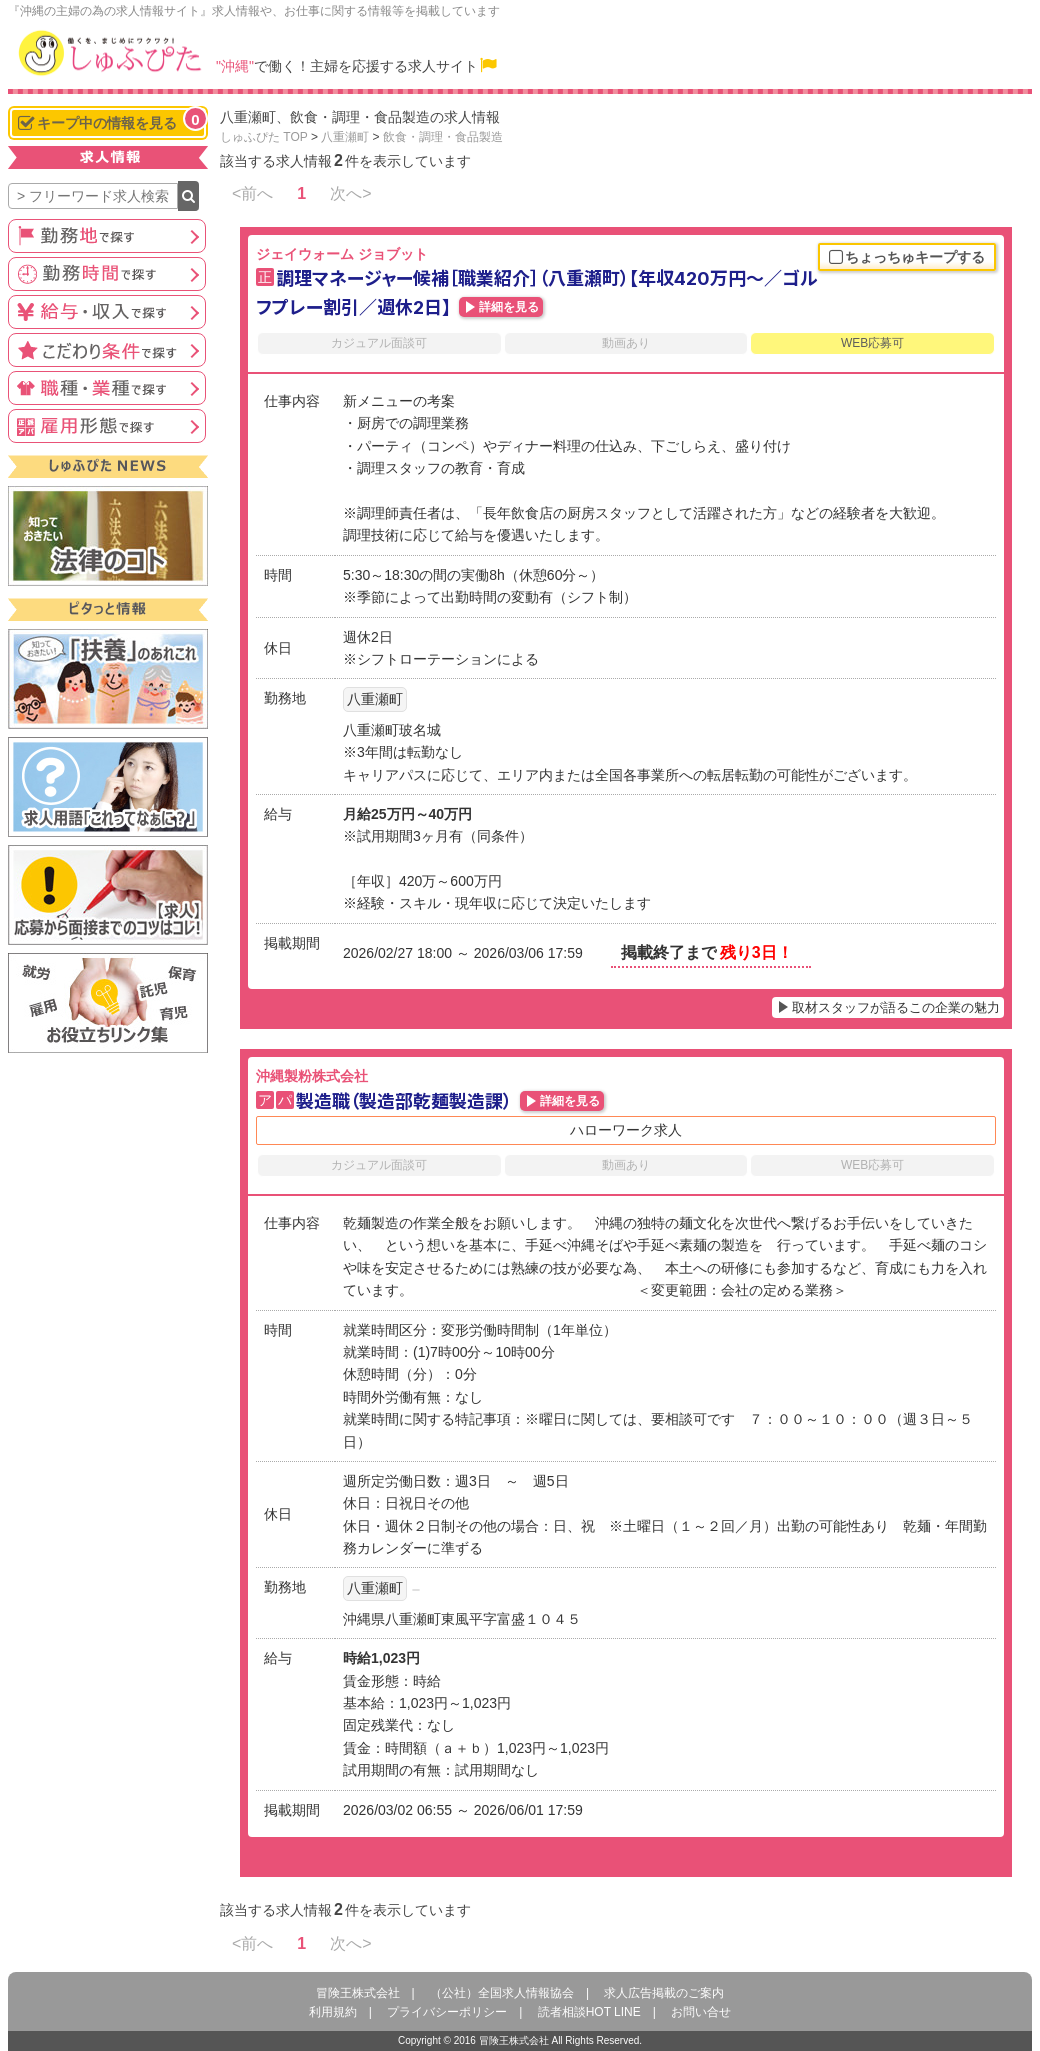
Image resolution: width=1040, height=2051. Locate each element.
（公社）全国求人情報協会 (502, 1993)
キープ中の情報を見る (112, 120)
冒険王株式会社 (358, 1993)
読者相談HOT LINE (589, 2012)
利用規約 (333, 2012)
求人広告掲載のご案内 (664, 1993)
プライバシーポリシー (447, 2012)
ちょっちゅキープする (907, 258)
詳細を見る (509, 307)
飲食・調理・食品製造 (443, 137)
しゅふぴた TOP (264, 137)
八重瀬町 (345, 137)
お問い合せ (701, 2012)
